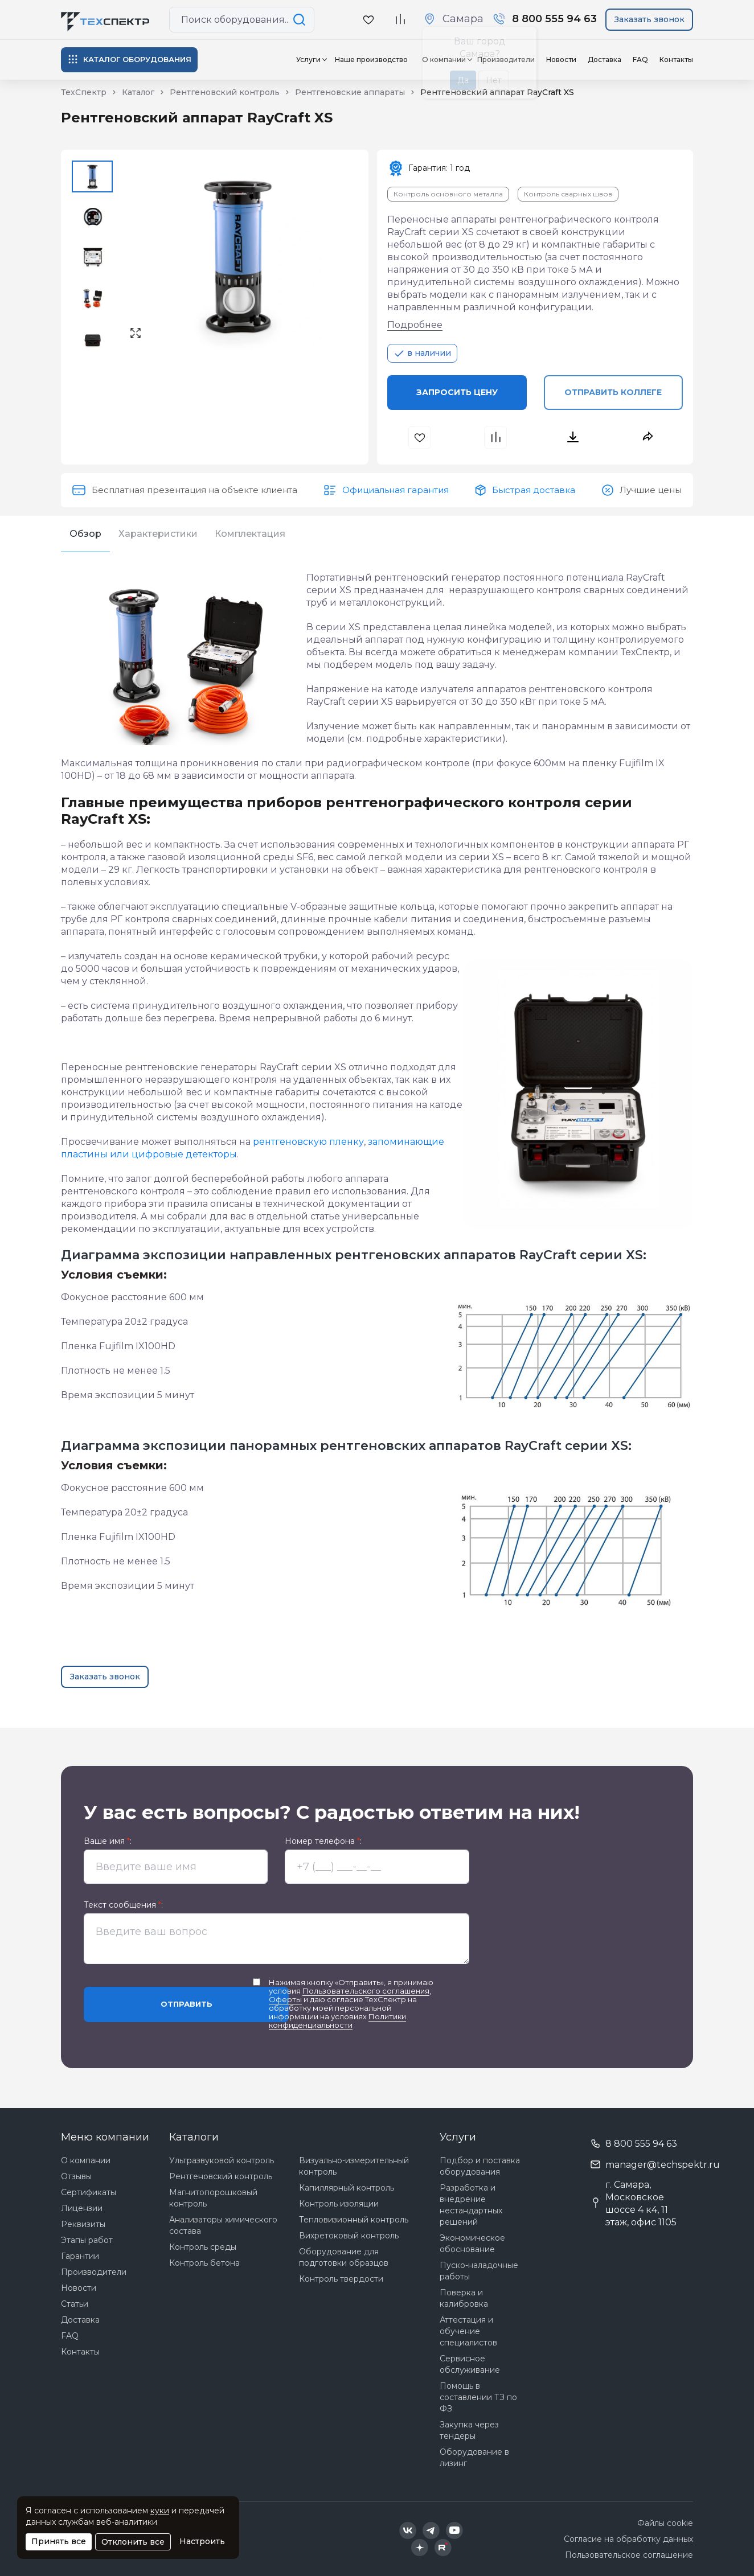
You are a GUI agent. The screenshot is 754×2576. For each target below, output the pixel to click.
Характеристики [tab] (158, 533)
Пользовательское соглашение (629, 2555)
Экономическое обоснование (472, 2243)
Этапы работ (87, 2240)
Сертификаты (88, 2192)
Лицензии (82, 2208)
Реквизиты (83, 2224)
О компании (85, 2160)
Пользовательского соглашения (365, 1990)
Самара (462, 19)
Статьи (74, 2304)
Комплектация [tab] (250, 533)
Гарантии (80, 2256)
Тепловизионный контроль (353, 2220)
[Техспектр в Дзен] (419, 2547)
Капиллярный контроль (346, 2188)
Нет (494, 80)
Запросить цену (457, 392)
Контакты (676, 59)
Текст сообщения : (123, 1905)
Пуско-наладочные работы (479, 2271)
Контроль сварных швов (568, 194)
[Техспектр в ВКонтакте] (407, 2530)
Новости (561, 59)
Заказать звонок (649, 19)
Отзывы (76, 2176)
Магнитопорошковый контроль (213, 2198)
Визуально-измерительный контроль (354, 2166)
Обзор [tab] (85, 533)
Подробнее (414, 324)
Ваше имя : (108, 1841)
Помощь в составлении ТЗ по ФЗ (478, 2397)
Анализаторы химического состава (223, 2225)
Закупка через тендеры (469, 2430)
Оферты (285, 1999)
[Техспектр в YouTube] (455, 2530)
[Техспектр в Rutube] (443, 2547)
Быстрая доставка (533, 489)
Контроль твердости (341, 2279)
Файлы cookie (665, 2523)
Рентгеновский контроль (220, 2176)
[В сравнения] (497, 437)
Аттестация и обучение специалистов (468, 2331)
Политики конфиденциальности (337, 2020)
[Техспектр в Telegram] (431, 2530)
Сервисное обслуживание (470, 2364)
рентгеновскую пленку (308, 1141)
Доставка (604, 59)
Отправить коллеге (613, 392)
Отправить (186, 2003)
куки (159, 2510)
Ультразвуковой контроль (221, 2160)
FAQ (640, 59)
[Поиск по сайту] (301, 19)
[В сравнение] (399, 19)
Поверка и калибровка (464, 2298)
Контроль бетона (204, 2263)
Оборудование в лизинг (474, 2457)
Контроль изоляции (339, 2204)
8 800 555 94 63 (641, 2143)
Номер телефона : (323, 1841)
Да (463, 80)
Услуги (308, 59)
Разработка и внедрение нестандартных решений (471, 2205)
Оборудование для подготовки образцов (343, 2257)
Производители (93, 2272)
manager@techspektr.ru (662, 2164)
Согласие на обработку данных (628, 2539)
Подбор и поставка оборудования (480, 2166)
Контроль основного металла (448, 194)
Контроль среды (202, 2247)
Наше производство (371, 59)
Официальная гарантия (395, 489)
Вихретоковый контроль (349, 2235)
